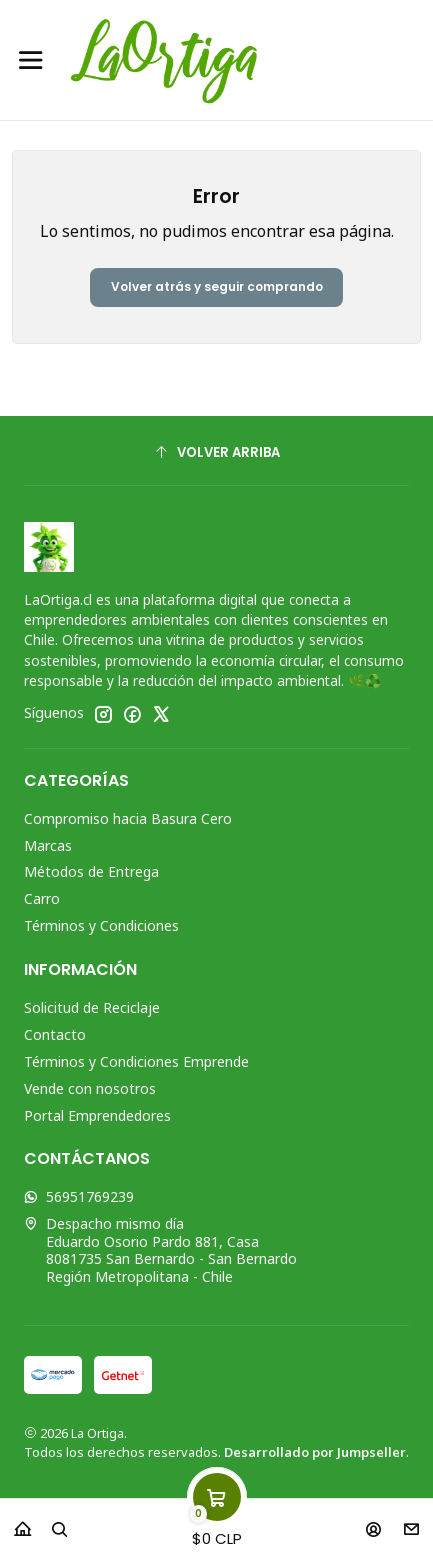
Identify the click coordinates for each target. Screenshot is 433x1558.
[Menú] (31, 60)
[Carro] (217, 1522)
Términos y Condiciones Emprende (136, 1061)
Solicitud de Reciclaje (92, 1007)
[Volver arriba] (216, 453)
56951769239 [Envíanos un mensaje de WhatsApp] (79, 1196)
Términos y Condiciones (101, 925)
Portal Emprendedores (97, 1115)
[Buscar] (60, 1522)
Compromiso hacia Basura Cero (128, 818)
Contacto (55, 1034)
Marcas (48, 845)
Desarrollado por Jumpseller (315, 1452)
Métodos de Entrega (91, 871)
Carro (42, 898)
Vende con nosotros (90, 1088)
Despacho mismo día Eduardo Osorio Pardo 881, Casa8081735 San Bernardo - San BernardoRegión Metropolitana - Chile (160, 1250)
